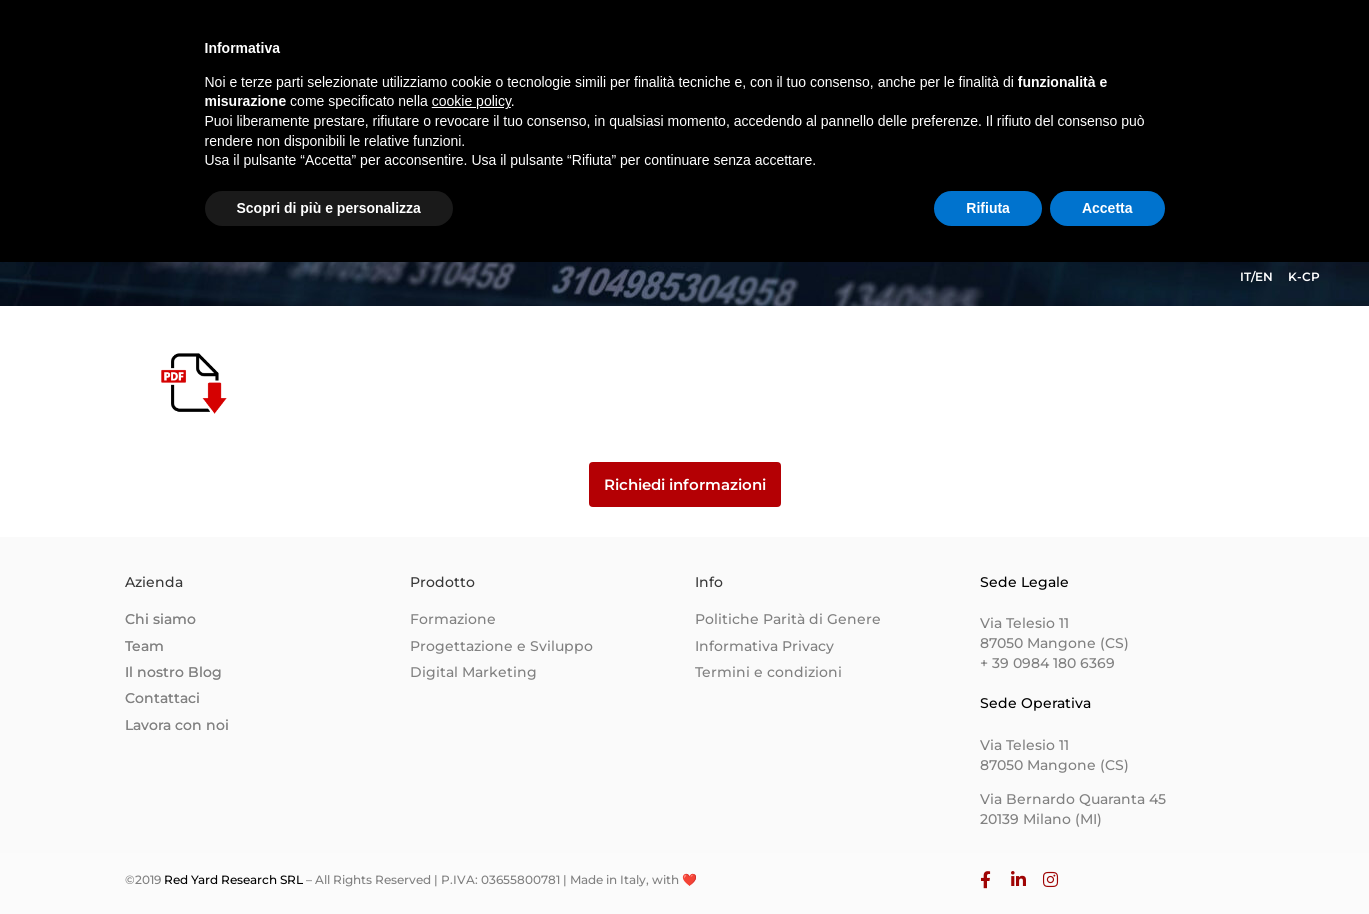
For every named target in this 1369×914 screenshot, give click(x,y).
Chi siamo (738, 55)
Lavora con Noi (1094, 55)
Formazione (453, 619)
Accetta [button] (1107, 859)
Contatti (911, 55)
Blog (989, 55)
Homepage (627, 55)
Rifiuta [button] (988, 859)
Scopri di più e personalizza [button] (329, 859)
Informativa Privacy (764, 646)
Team (828, 55)
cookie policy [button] (471, 753)
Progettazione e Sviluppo (501, 646)
